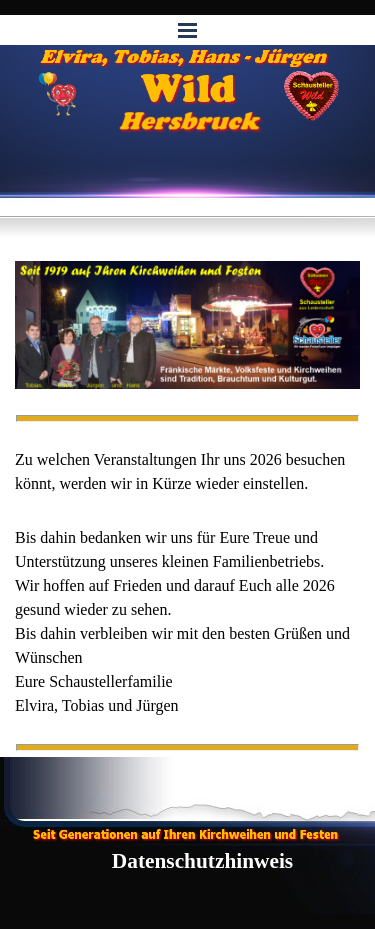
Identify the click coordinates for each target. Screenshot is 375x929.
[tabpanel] (187, 472)
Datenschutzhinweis (202, 861)
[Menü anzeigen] (188, 30)
